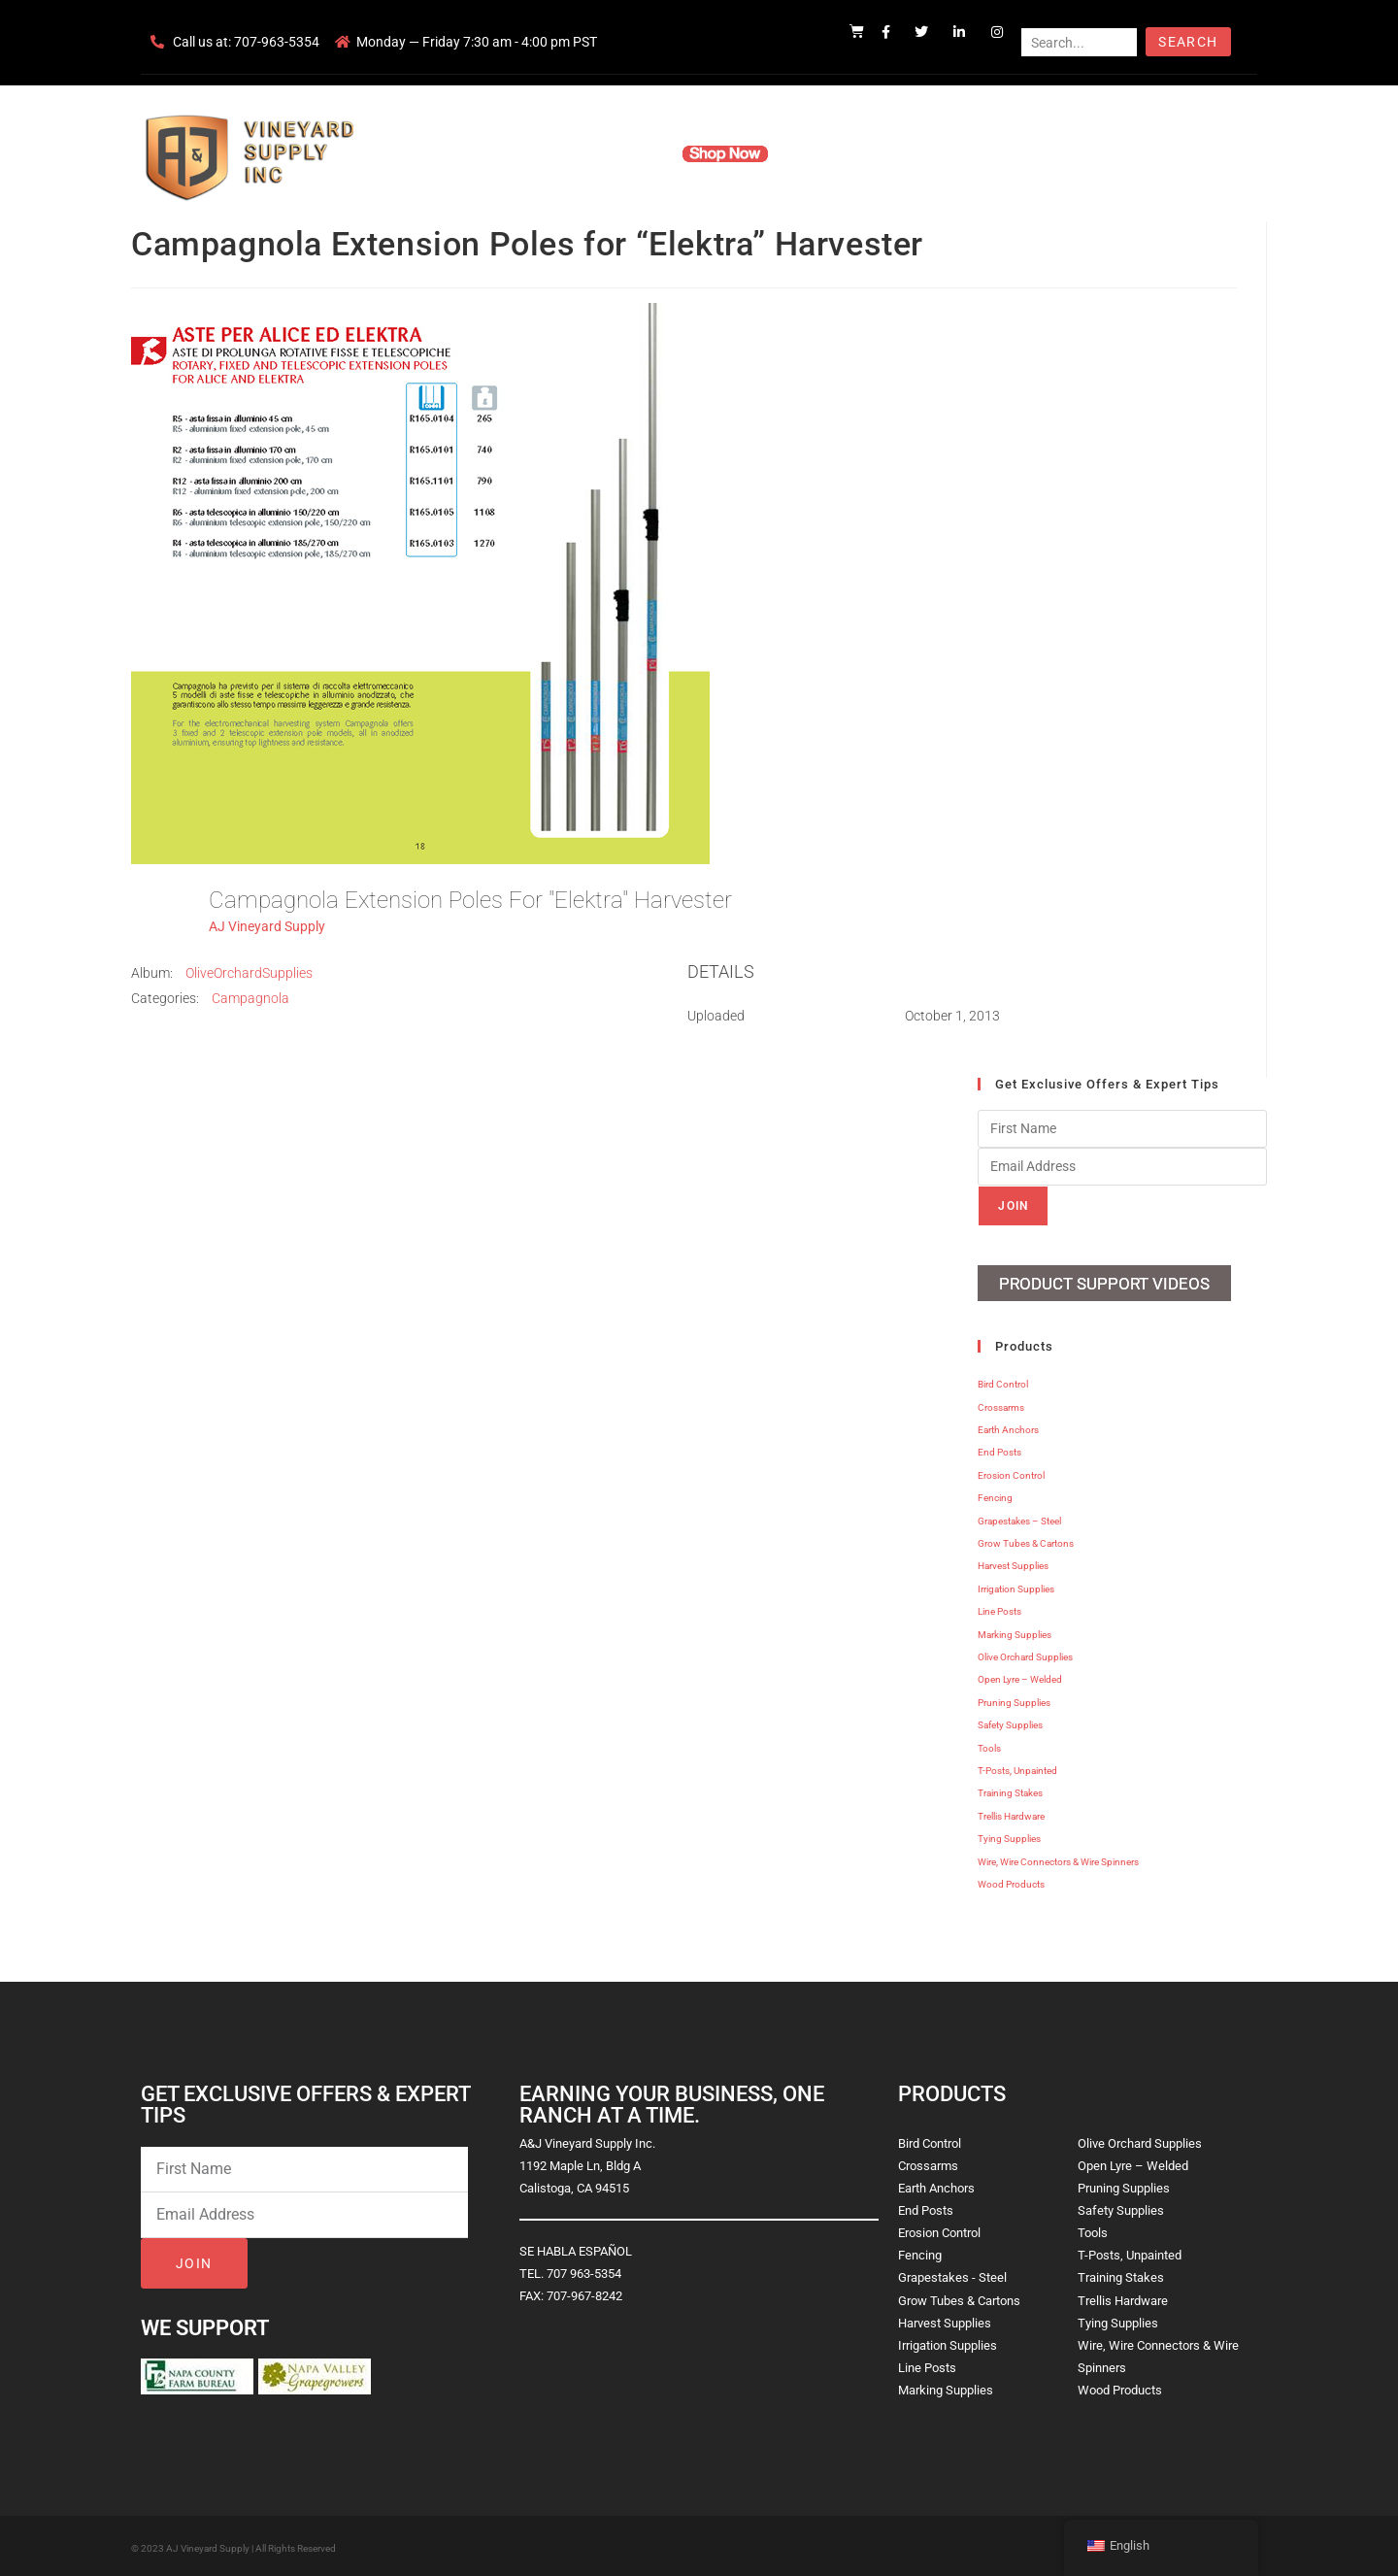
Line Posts (999, 1608)
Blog (997, 153)
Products (624, 153)
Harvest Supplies (1013, 1562)
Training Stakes (1010, 1790)
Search (1187, 42)
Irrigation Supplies (1016, 1586)
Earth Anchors (1008, 1427)
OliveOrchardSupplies (249, 973)
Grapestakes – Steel (1019, 1517)
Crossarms (1001, 1404)
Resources (829, 153)
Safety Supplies (1010, 1722)
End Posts (999, 1449)
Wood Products (1011, 1881)
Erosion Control (1011, 1472)
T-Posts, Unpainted (1017, 1767)
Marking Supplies (1014, 1630)
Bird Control (1003, 1381)
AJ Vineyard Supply (267, 926)
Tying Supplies (1009, 1835)
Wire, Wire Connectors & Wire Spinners (1058, 1858)
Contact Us (922, 153)
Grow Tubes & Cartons (1026, 1540)
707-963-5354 (276, 42)
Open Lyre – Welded (1020, 1676)
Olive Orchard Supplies (1025, 1654)
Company (541, 153)
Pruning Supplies (1014, 1699)
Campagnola (250, 998)
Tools (989, 1744)
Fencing (995, 1495)
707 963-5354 (584, 2270)
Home (466, 153)
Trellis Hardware (1011, 1813)
